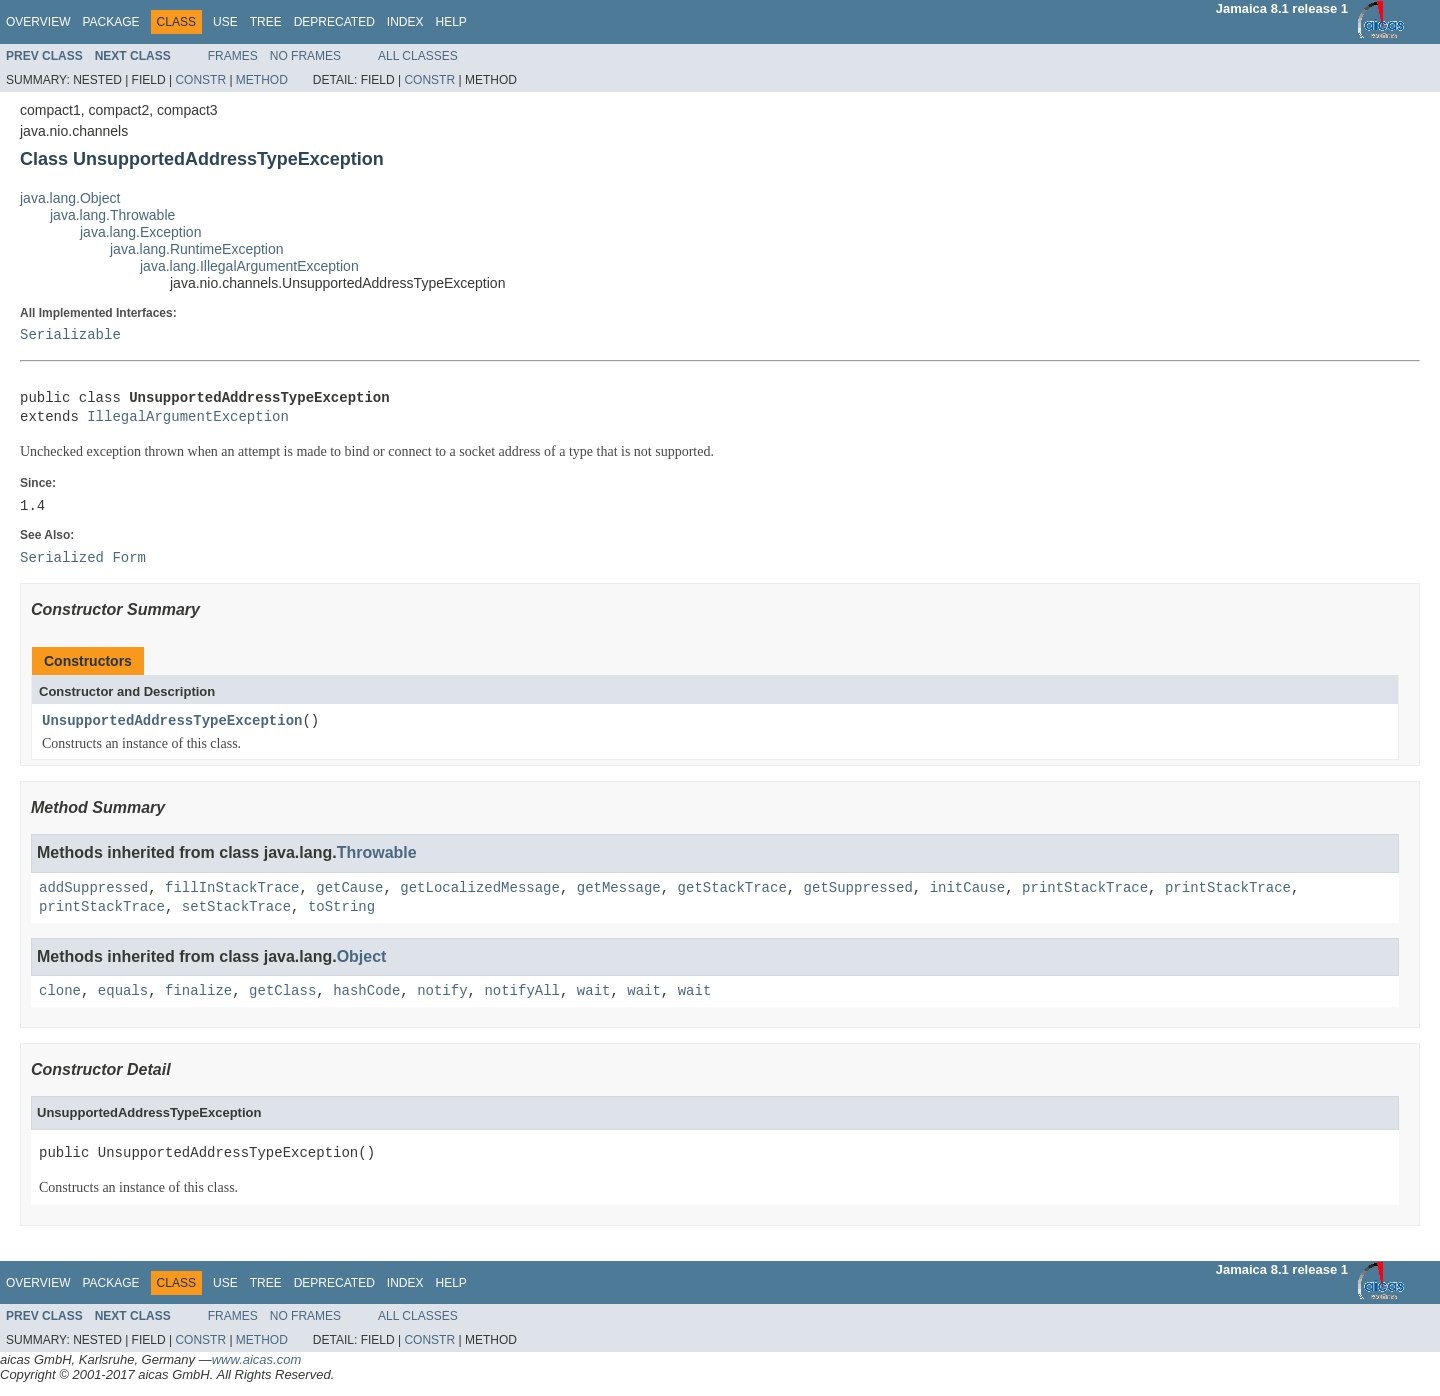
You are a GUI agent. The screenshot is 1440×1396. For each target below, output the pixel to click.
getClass (282, 991)
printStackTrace (1085, 888)
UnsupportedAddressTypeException (172, 721)
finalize (198, 991)
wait (594, 991)
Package (110, 22)
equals (123, 991)
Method (262, 80)
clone (60, 991)
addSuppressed (93, 888)
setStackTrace (236, 907)
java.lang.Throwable (112, 215)
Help (450, 22)
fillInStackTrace (232, 888)
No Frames (305, 56)
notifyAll (522, 991)
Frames (233, 56)
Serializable (70, 335)
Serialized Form (83, 558)
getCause (349, 888)
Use (225, 22)
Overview (38, 22)
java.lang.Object (70, 198)
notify (442, 991)
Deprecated (334, 22)
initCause (968, 888)
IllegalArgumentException (188, 417)
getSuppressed (858, 888)
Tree (266, 22)
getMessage (619, 888)
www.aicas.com (257, 1359)
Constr (200, 80)
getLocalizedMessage (480, 888)
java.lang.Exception (140, 232)
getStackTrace (731, 888)
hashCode (366, 991)
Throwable (377, 852)
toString (341, 907)
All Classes (418, 56)
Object (362, 956)
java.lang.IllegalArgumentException (249, 266)
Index (405, 22)
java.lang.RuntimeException (197, 249)
